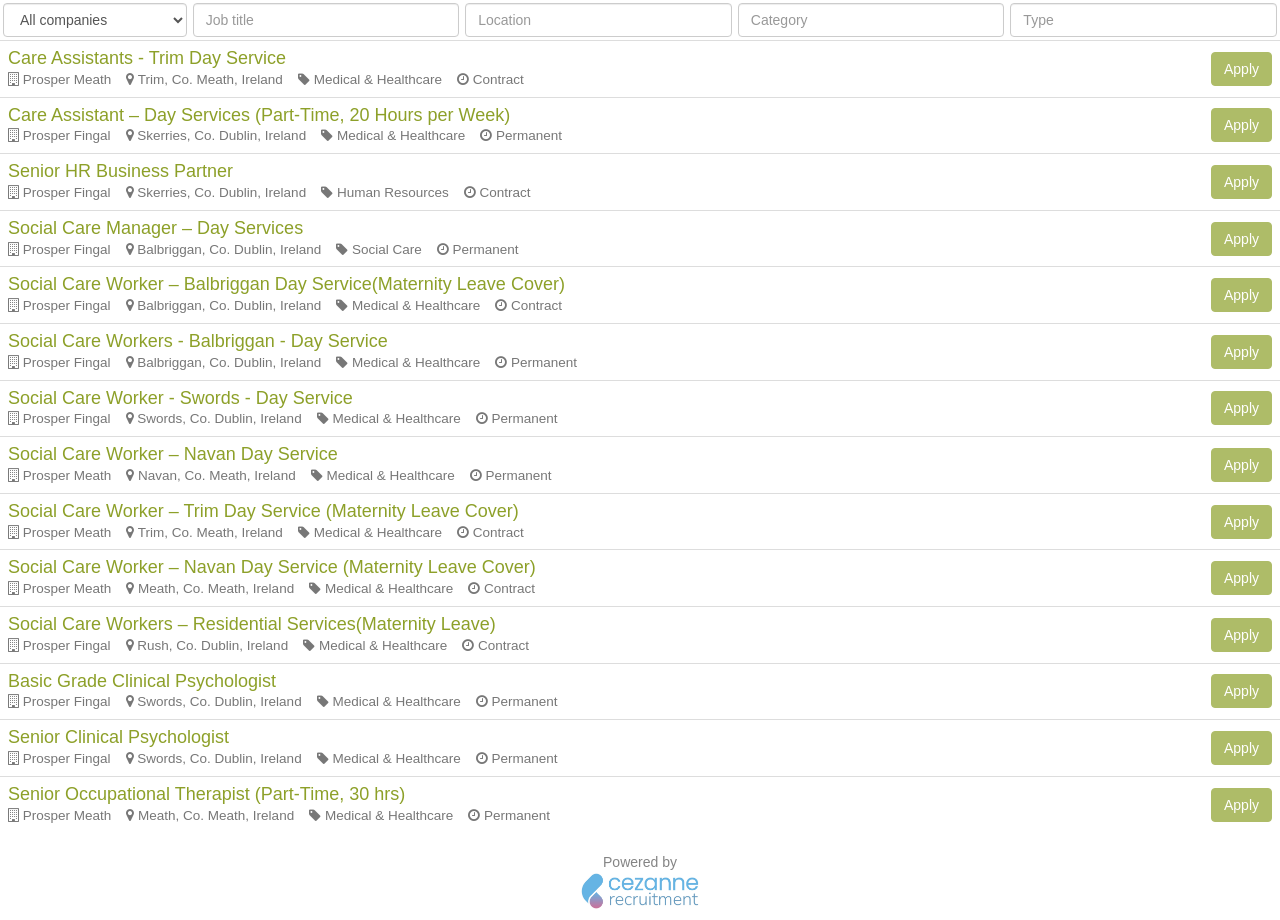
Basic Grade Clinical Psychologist (142, 681)
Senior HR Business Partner (120, 171)
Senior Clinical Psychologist (118, 737)
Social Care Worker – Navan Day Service (173, 454)
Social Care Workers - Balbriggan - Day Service (198, 341)
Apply (1241, 69)
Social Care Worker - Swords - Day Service (180, 398)
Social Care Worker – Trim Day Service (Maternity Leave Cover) (263, 511)
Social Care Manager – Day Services (155, 228)
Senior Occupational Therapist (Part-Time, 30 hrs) (206, 794)
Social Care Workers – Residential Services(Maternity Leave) (252, 624)
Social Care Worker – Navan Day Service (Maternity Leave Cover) (272, 567)
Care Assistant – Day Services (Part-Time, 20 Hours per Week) (259, 115)
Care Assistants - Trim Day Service (147, 58)
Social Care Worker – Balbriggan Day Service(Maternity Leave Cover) (286, 284)
